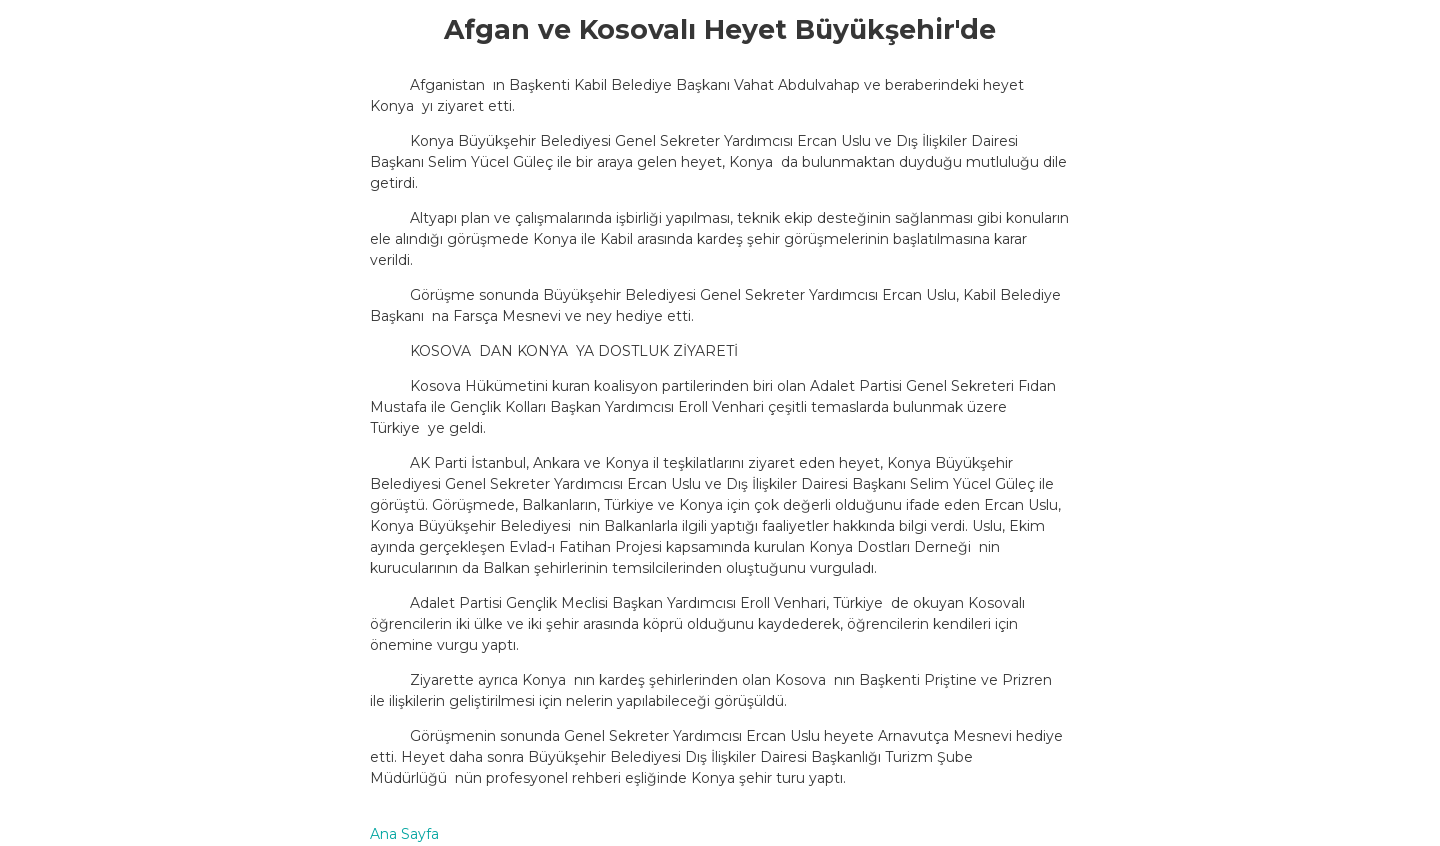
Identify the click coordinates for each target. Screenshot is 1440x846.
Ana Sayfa (404, 834)
